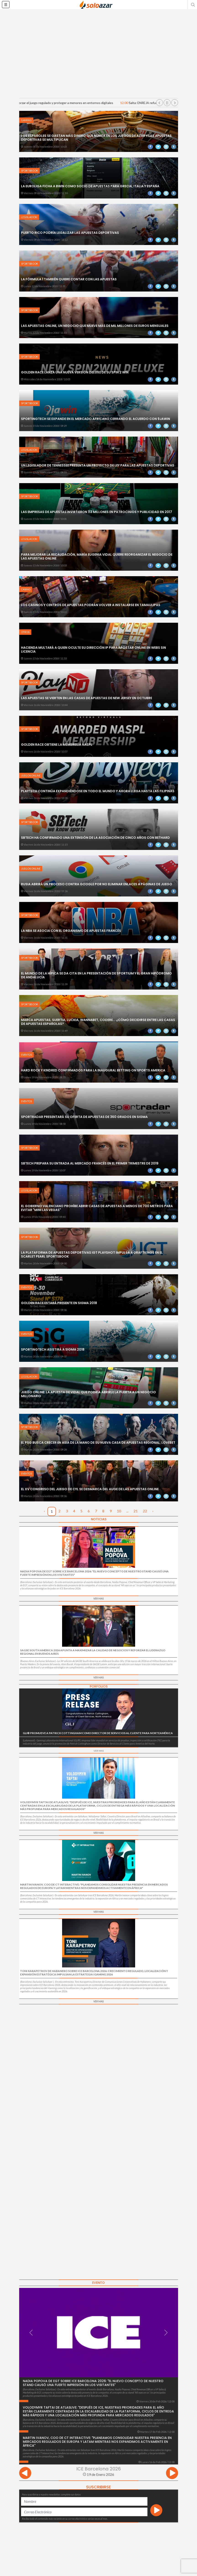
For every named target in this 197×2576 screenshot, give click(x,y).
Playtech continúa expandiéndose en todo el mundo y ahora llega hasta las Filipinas (97, 791)
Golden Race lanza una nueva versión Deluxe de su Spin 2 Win (75, 372)
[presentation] (25, 2473)
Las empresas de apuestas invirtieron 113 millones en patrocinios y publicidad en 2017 (96, 512)
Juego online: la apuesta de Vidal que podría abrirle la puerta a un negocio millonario (88, 1394)
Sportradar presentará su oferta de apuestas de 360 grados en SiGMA (84, 1117)
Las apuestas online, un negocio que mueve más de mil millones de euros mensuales (94, 325)
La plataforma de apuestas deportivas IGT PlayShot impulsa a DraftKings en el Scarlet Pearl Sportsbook (92, 1254)
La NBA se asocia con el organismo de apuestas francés (71, 930)
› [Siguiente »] (152, 1511)
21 (136, 1511)
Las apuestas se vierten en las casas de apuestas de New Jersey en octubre (86, 698)
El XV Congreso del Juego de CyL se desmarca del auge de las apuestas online (90, 1489)
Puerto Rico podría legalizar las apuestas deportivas (70, 232)
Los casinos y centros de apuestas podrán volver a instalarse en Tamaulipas (90, 605)
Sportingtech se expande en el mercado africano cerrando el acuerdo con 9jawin (95, 419)
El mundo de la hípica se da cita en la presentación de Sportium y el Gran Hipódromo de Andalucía (96, 975)
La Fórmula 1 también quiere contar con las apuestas (69, 279)
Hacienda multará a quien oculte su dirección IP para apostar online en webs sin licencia (93, 649)
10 (119, 1511)
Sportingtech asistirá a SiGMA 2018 (52, 1349)
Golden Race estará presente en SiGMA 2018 (59, 1303)
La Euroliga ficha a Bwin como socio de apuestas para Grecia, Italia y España (90, 186)
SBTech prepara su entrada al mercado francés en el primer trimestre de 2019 (89, 1163)
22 (145, 1511)
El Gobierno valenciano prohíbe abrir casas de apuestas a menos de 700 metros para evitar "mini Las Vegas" (97, 1208)
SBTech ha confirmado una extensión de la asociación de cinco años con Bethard (95, 837)
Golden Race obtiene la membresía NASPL (56, 744)
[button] (192, 4)
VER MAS (98, 1598)
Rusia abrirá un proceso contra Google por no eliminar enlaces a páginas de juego (96, 884)
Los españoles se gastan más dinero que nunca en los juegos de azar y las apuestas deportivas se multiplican (96, 137)
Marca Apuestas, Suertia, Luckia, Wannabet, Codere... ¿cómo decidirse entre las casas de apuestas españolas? (98, 1022)
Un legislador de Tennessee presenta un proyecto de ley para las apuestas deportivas (97, 465)
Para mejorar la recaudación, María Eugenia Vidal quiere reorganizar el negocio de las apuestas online (96, 556)
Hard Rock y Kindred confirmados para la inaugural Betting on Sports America (93, 1070)
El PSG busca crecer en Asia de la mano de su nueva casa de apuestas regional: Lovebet (98, 1442)
